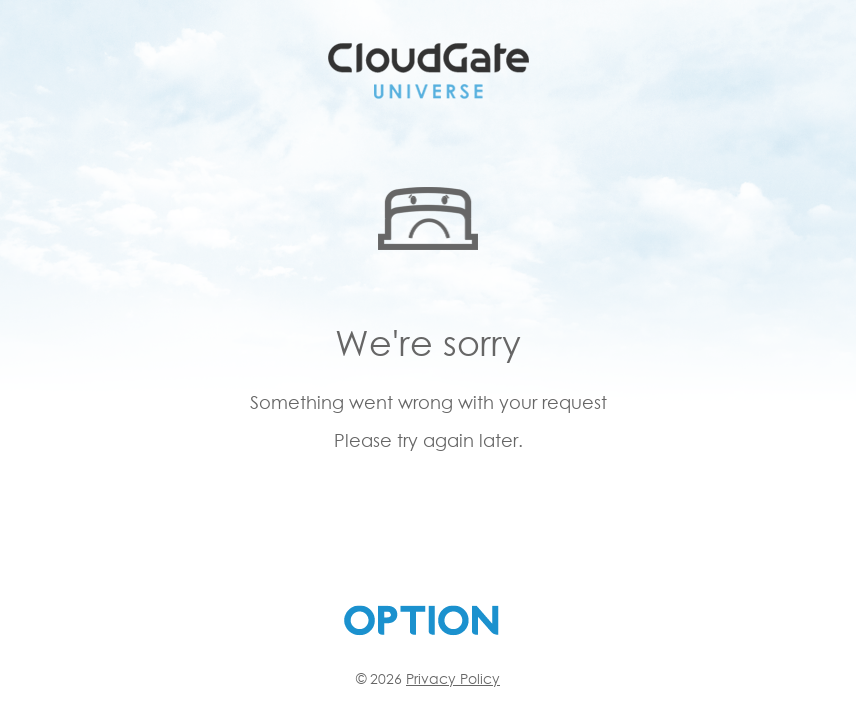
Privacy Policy (453, 678)
